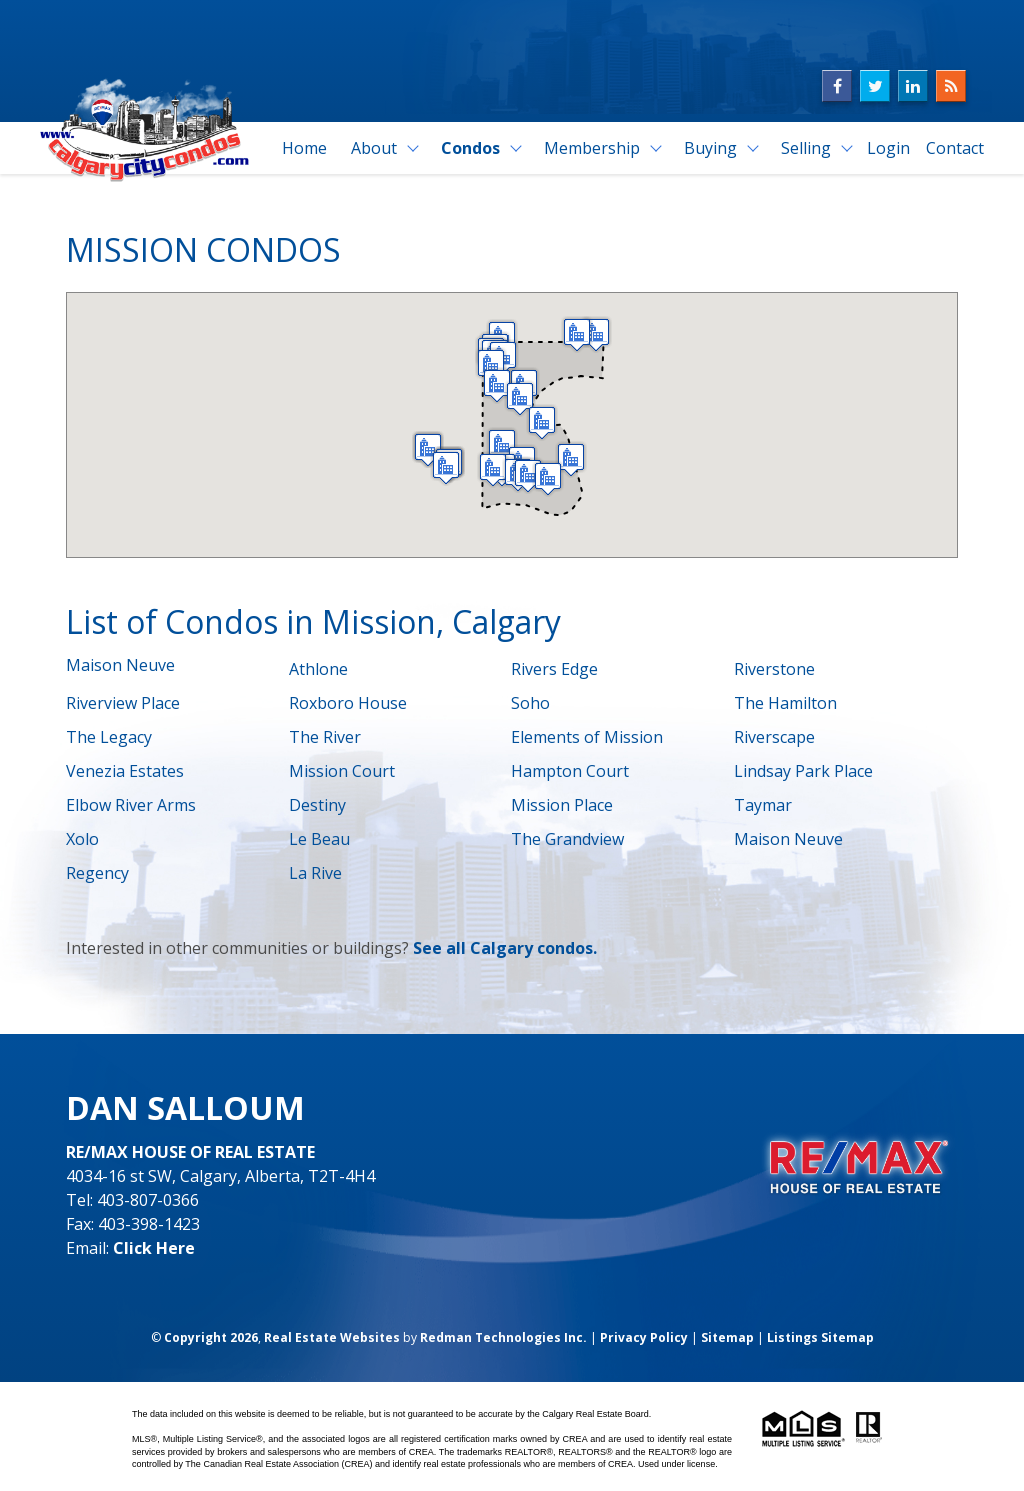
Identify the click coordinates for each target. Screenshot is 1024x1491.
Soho (530, 703)
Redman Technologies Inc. (503, 1337)
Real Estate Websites (332, 1337)
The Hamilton (785, 703)
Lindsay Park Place (803, 771)
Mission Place (562, 805)
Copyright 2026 (211, 1337)
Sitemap (727, 1337)
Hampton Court (570, 771)
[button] (528, 475)
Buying (710, 148)
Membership (592, 148)
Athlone (318, 669)
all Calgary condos (519, 948)
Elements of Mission (587, 737)
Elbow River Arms (131, 805)
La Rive (315, 873)
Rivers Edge (554, 669)
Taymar (763, 805)
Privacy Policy (644, 1337)
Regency (97, 873)
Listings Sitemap (820, 1337)
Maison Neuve (120, 665)
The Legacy (109, 737)
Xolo (82, 839)
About (374, 148)
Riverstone (774, 669)
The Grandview (567, 839)
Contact (955, 148)
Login (888, 148)
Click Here (154, 1248)
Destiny (317, 805)
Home (304, 148)
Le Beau (319, 839)
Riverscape (774, 737)
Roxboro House (348, 703)
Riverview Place (123, 703)
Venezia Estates (125, 771)
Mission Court (342, 771)
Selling (806, 148)
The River (325, 737)
